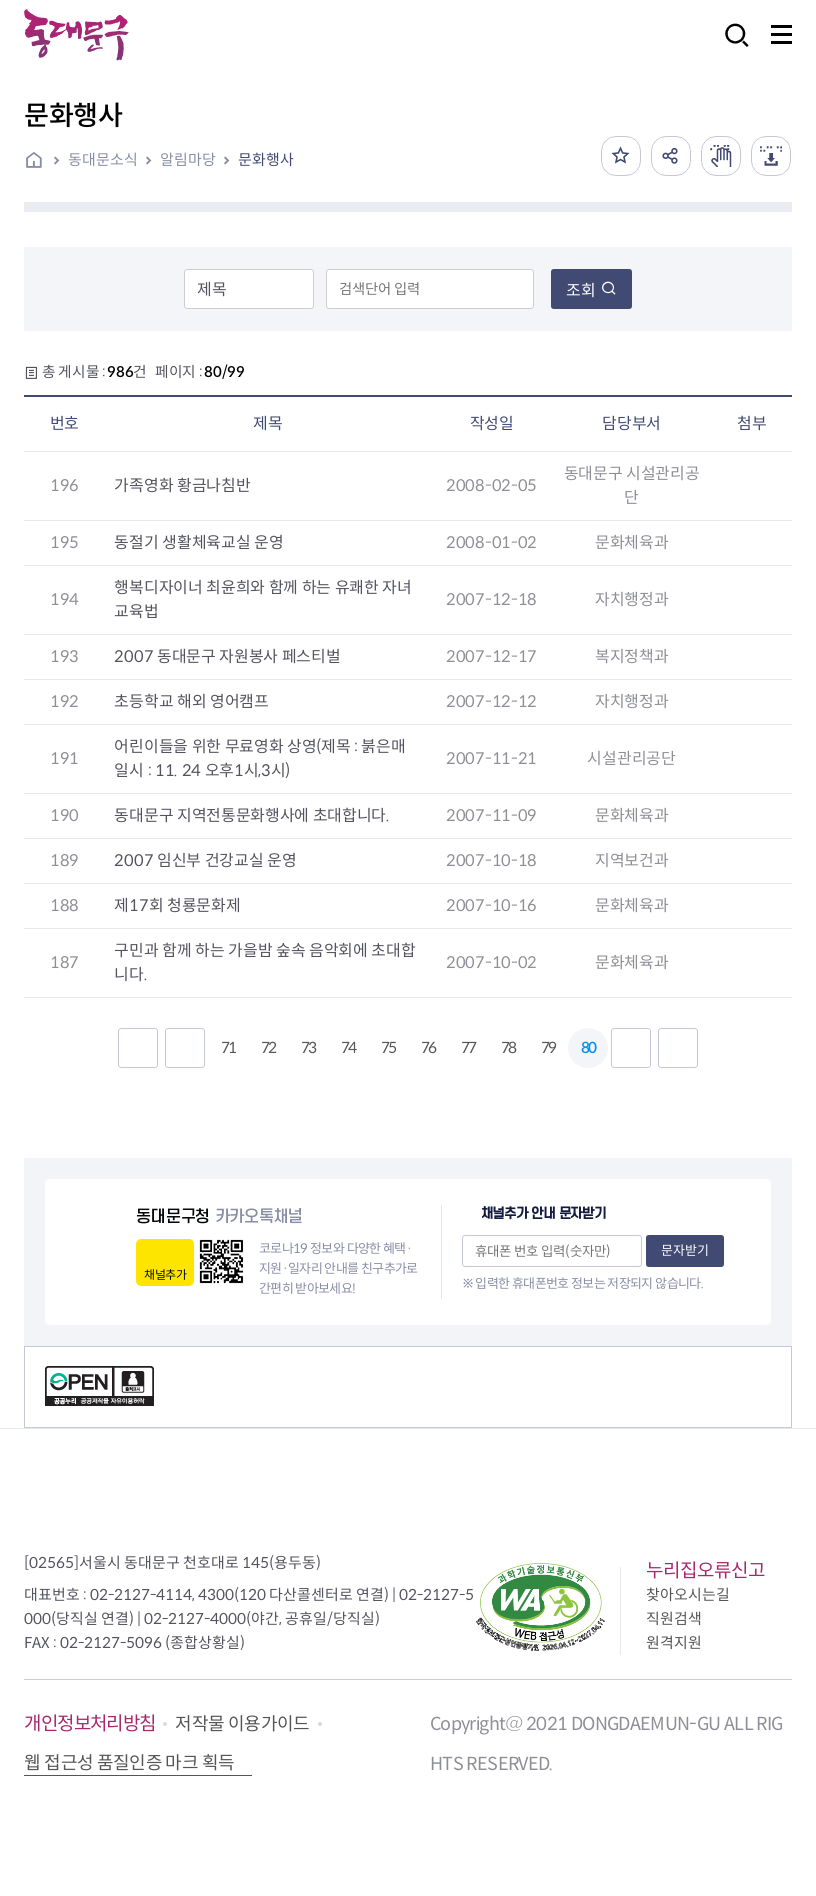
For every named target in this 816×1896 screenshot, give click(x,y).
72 (268, 1047)
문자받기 (685, 1250)
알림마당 (188, 159)
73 (308, 1047)
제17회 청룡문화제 (177, 905)
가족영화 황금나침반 (182, 485)
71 (228, 1047)
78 (508, 1047)
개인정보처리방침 (89, 1723)
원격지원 (674, 1642)
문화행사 (266, 159)
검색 (731, 48)
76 (428, 1047)
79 (548, 1047)
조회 (591, 290)
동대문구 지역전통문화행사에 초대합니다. (251, 815)
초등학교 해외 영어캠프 (191, 701)
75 (388, 1047)
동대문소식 (103, 159)
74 (348, 1047)
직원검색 (674, 1618)
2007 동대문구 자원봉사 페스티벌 (227, 656)
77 (468, 1047)
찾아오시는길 (688, 1594)
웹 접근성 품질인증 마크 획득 (129, 1763)
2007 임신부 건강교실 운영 (205, 860)
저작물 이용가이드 (242, 1724)
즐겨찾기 (621, 156)
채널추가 (164, 1274)
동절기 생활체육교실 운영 (198, 542)
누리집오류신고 (705, 1570)
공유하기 (671, 156)
